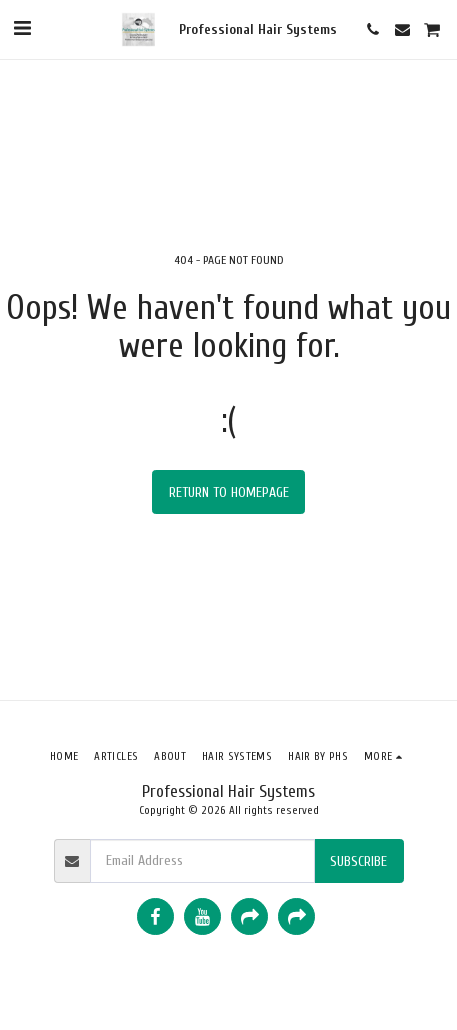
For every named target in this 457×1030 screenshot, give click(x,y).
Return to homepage (229, 492)
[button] (22, 28)
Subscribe (358, 861)
